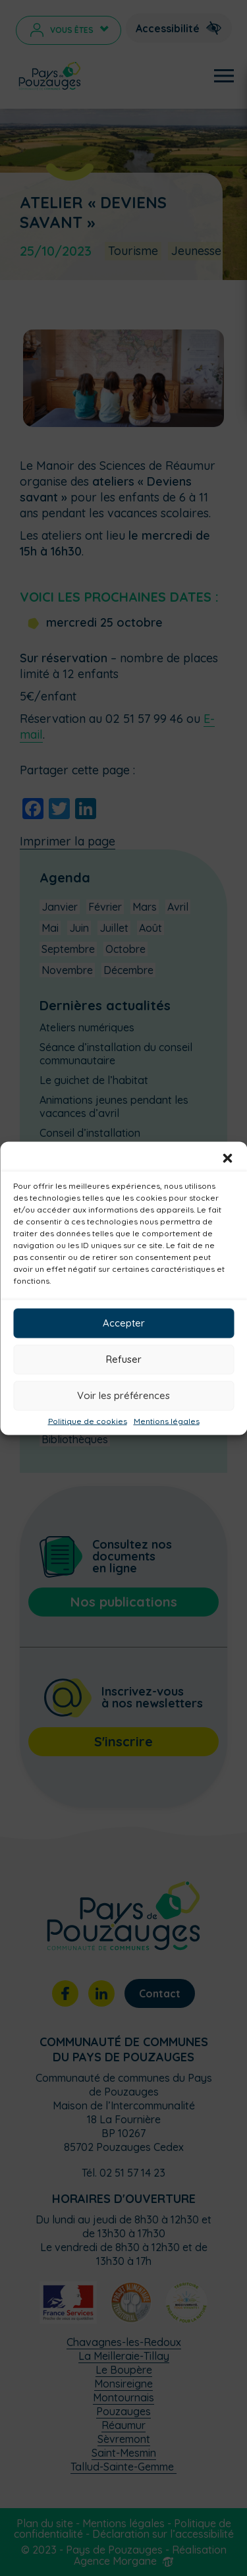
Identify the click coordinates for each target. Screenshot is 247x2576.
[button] (227, 1157)
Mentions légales (167, 1421)
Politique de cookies (87, 1421)
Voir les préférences (123, 1395)
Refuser (124, 1359)
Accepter (124, 1323)
